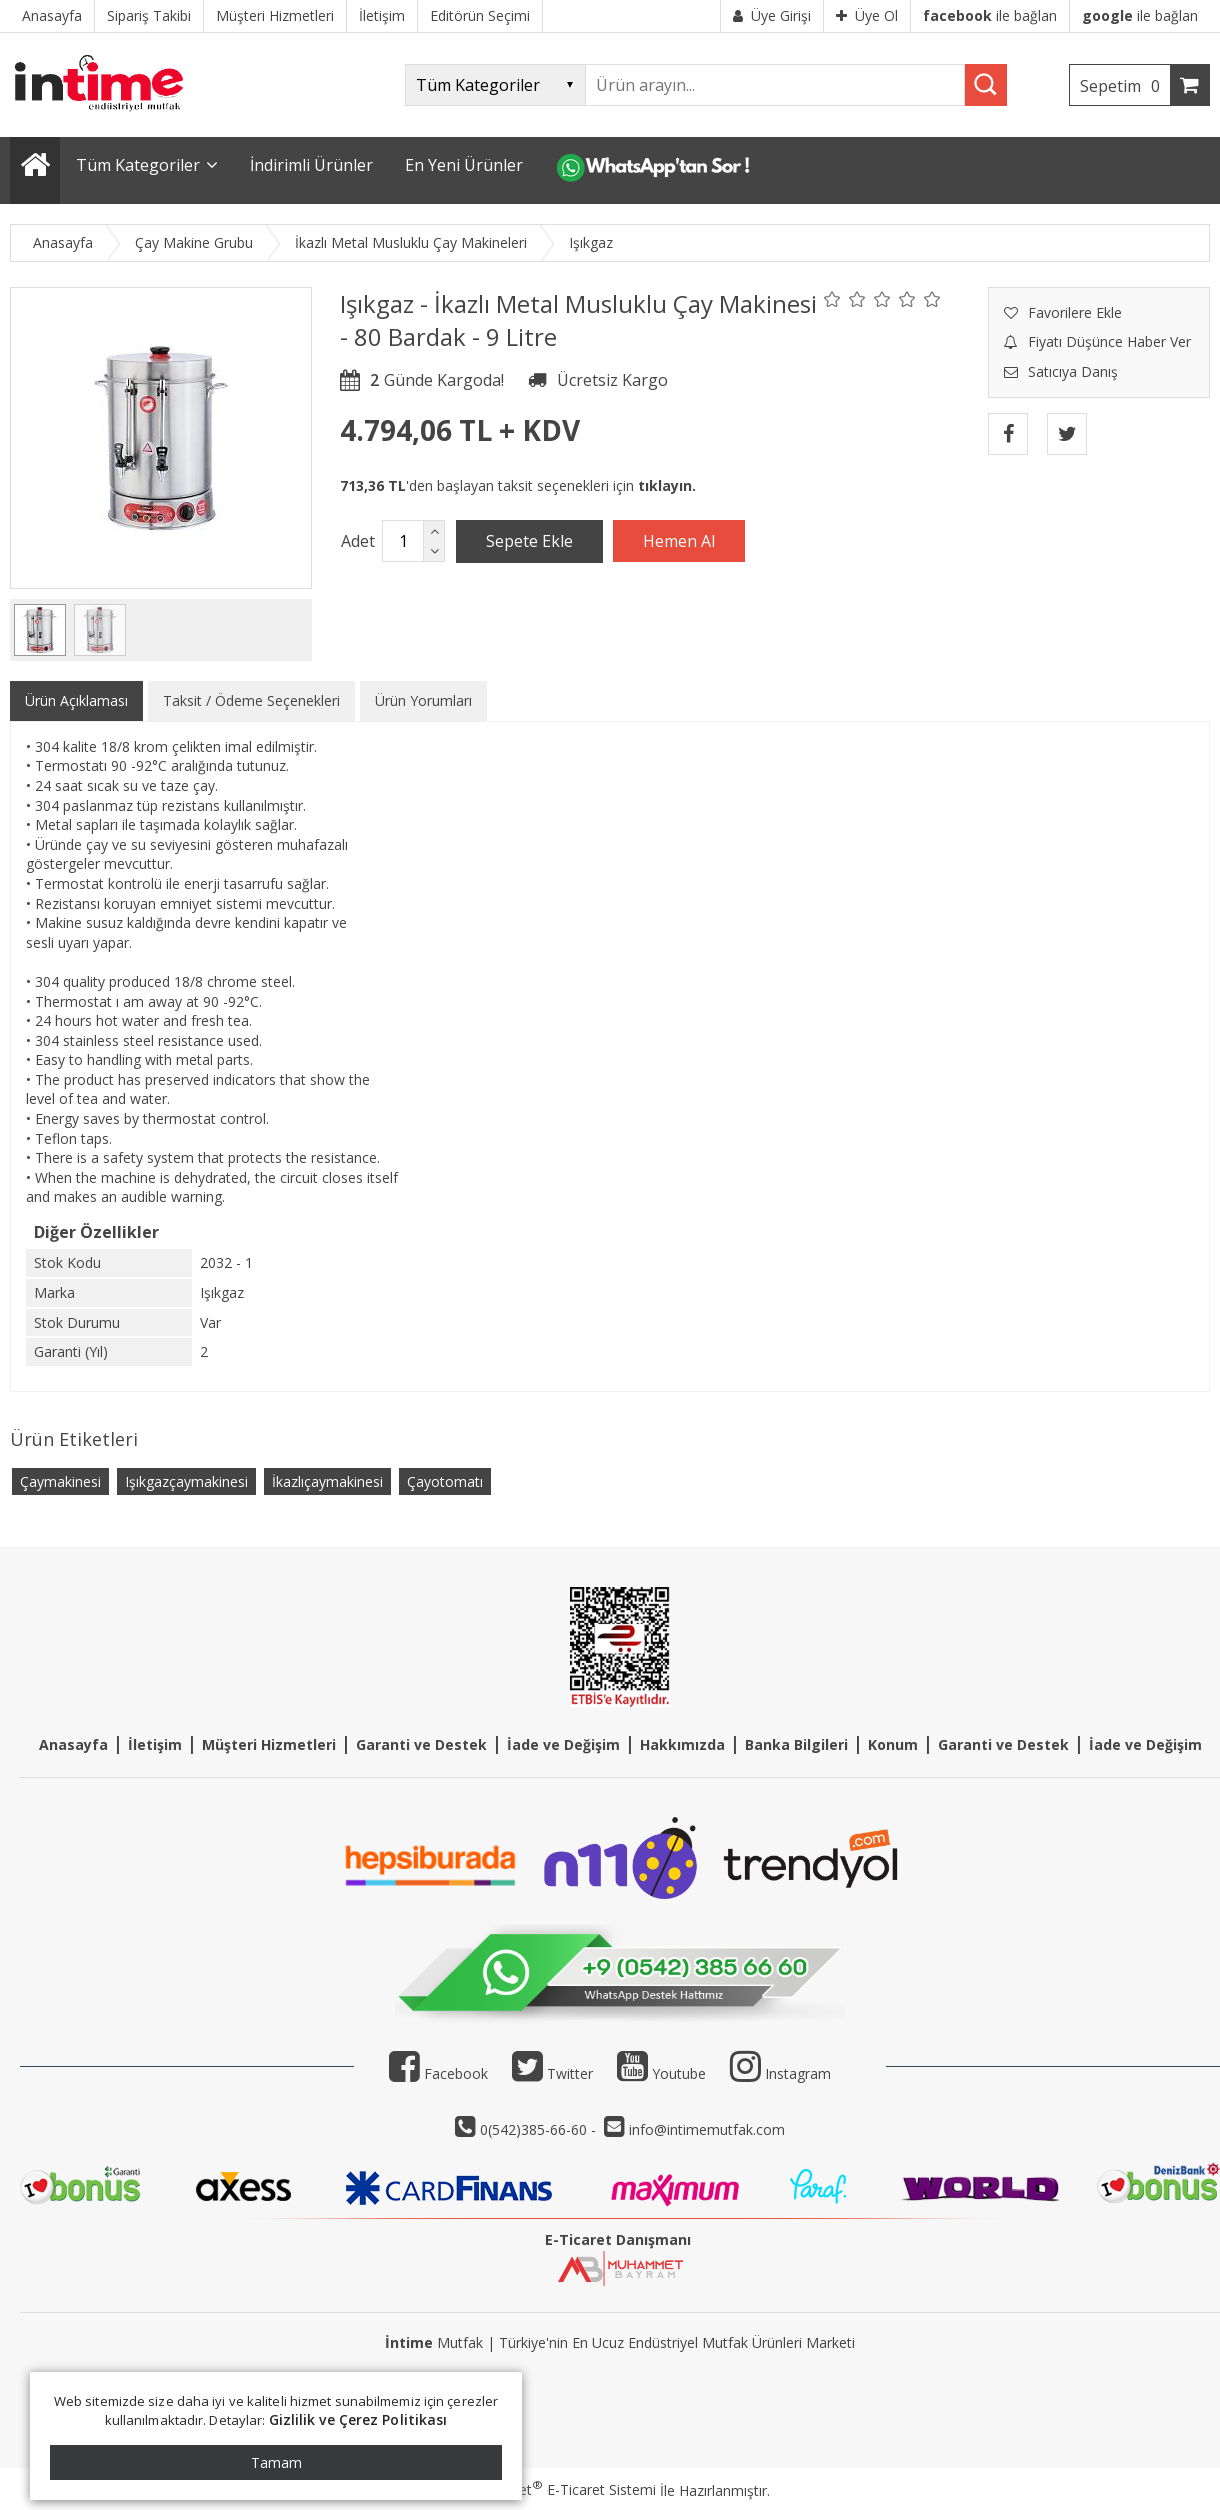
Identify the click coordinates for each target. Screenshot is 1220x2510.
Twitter (552, 2073)
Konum (893, 1744)
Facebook (438, 2073)
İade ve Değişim (563, 1744)
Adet (358, 541)
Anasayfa (73, 1744)
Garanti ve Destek (421, 1744)
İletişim (155, 1744)
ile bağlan (990, 15)
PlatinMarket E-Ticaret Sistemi (553, 2489)
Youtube (661, 2073)
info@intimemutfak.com (707, 2129)
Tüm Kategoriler (138, 165)
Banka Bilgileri (796, 1744)
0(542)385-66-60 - (540, 2129)
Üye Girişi (772, 15)
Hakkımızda (682, 1744)
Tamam (276, 2462)
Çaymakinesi (60, 1481)
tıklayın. (667, 485)
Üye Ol (867, 15)
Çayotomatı (445, 1481)
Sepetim (1125, 86)
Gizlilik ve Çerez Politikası (358, 2419)
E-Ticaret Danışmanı (618, 2239)
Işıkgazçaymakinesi (186, 1481)
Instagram (798, 2073)
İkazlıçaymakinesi (327, 1481)
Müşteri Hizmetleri (269, 1744)
